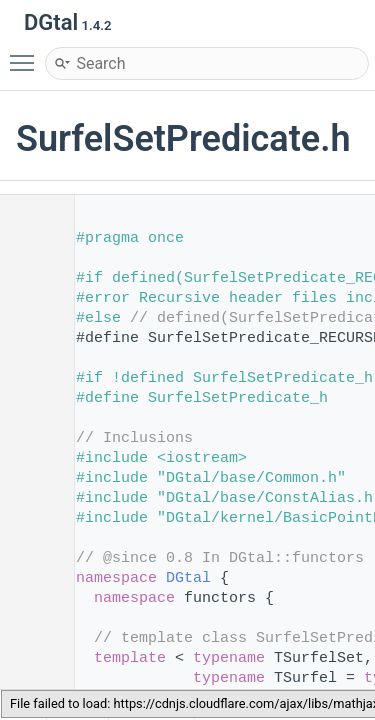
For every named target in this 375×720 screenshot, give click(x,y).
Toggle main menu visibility (27, 54)
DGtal (188, 578)
